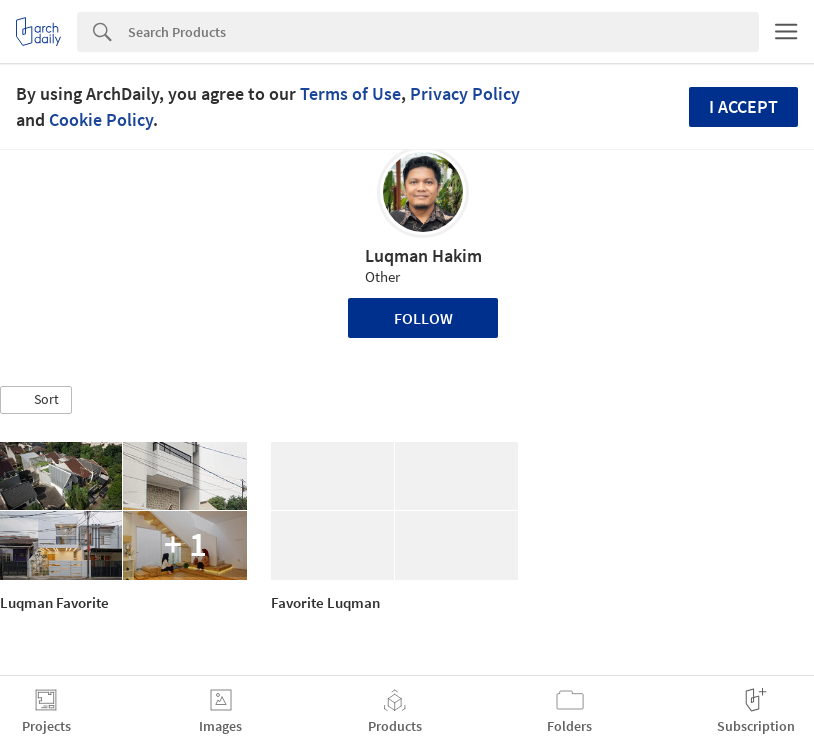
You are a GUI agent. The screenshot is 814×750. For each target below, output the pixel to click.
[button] (36, 400)
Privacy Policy (465, 93)
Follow (423, 318)
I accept (743, 106)
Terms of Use (350, 93)
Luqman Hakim (423, 255)
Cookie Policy (101, 119)
